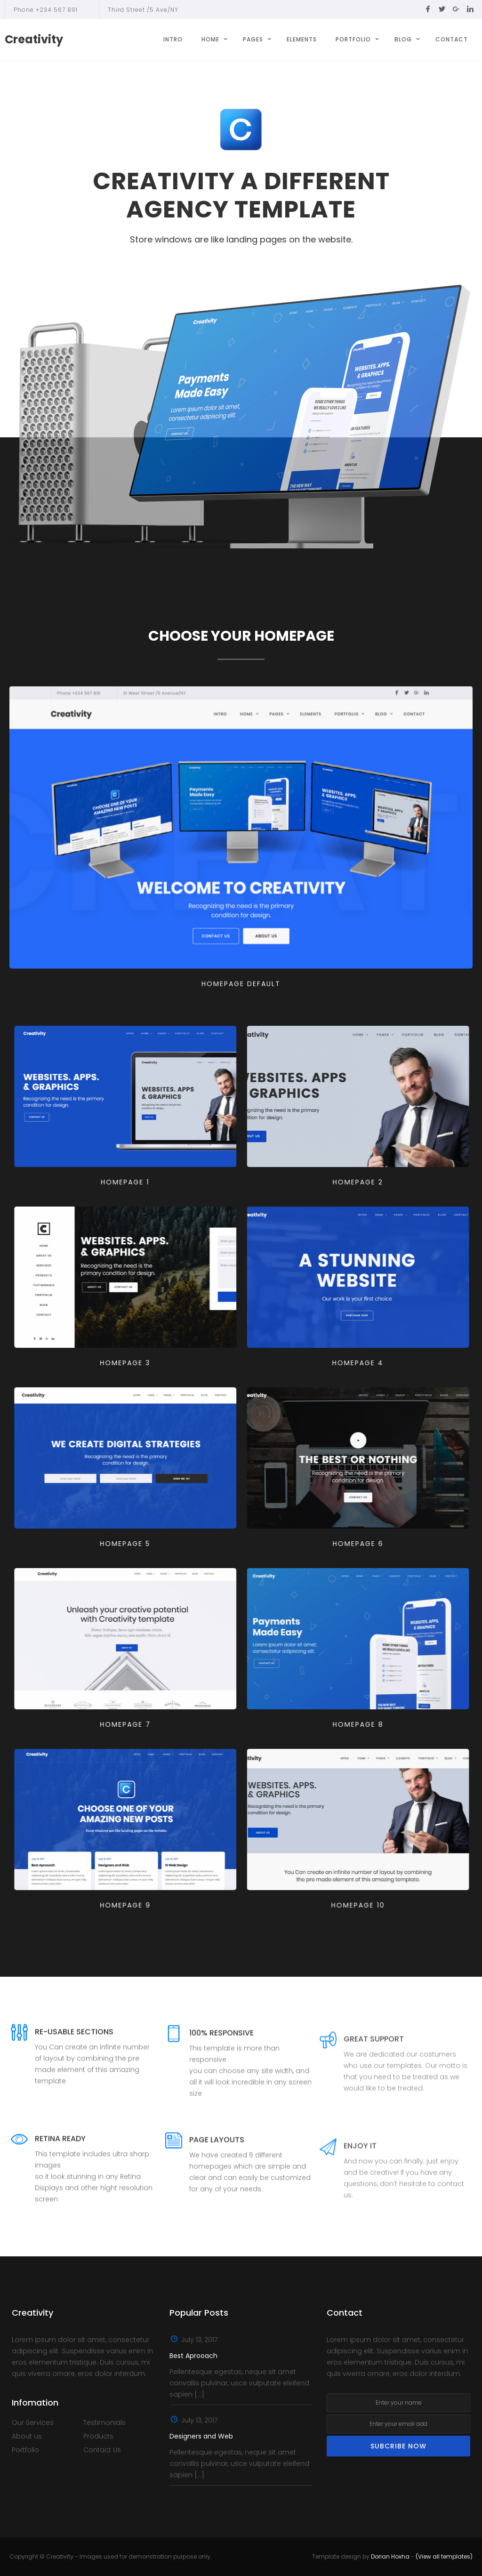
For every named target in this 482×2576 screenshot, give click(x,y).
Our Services (33, 2422)
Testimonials (104, 2422)
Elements (302, 39)
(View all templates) (444, 2556)
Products (98, 2436)
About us (27, 2436)
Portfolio (25, 2450)
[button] (212, 39)
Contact (451, 39)
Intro (173, 39)
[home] (34, 39)
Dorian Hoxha (390, 2556)
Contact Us (102, 2450)
